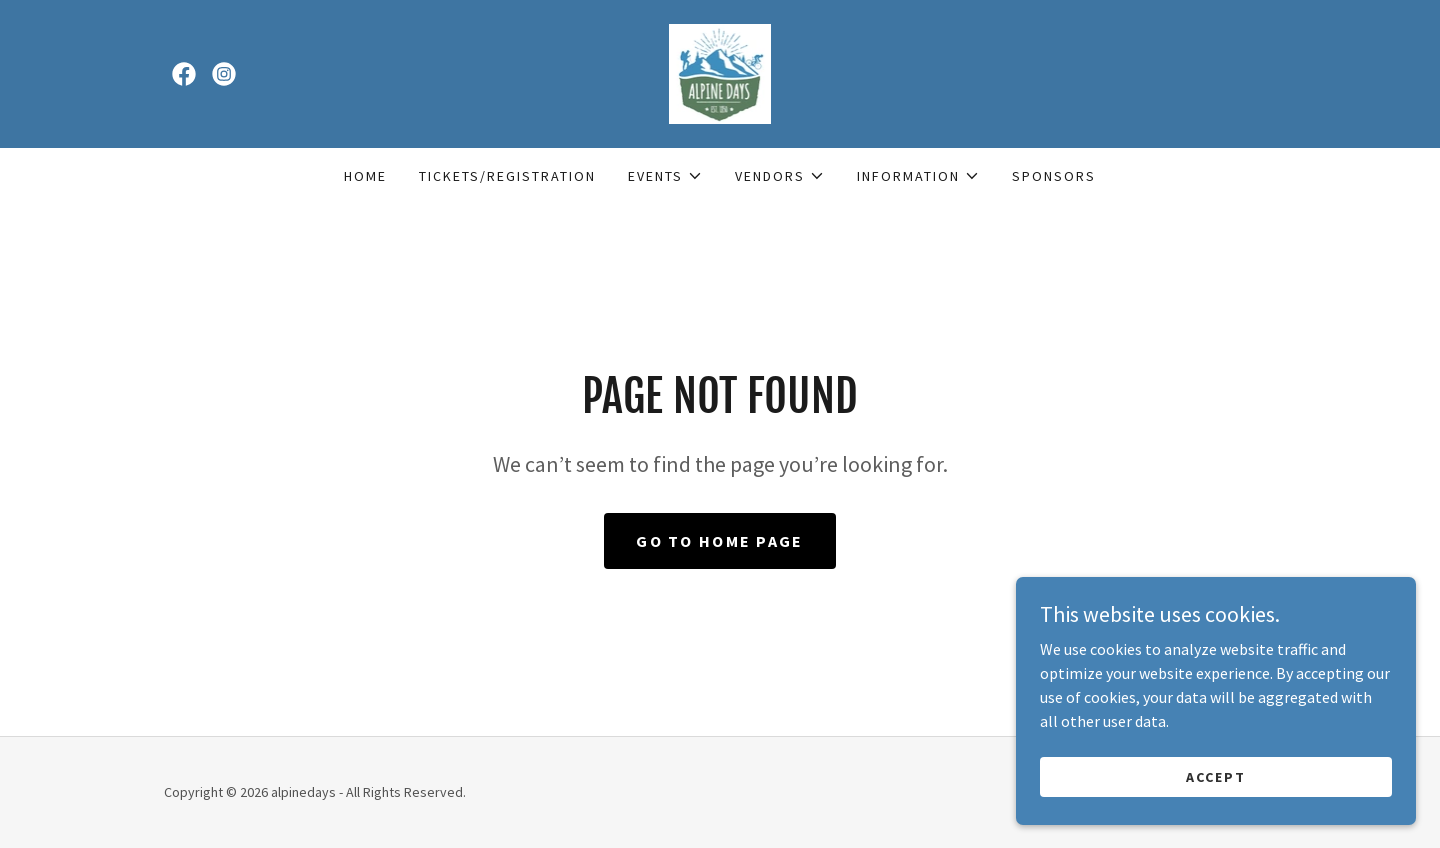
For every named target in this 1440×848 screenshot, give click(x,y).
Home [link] (365, 176)
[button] (665, 176)
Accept (1216, 817)
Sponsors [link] (1054, 176)
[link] (184, 74)
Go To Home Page (719, 541)
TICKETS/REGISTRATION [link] (507, 176)
